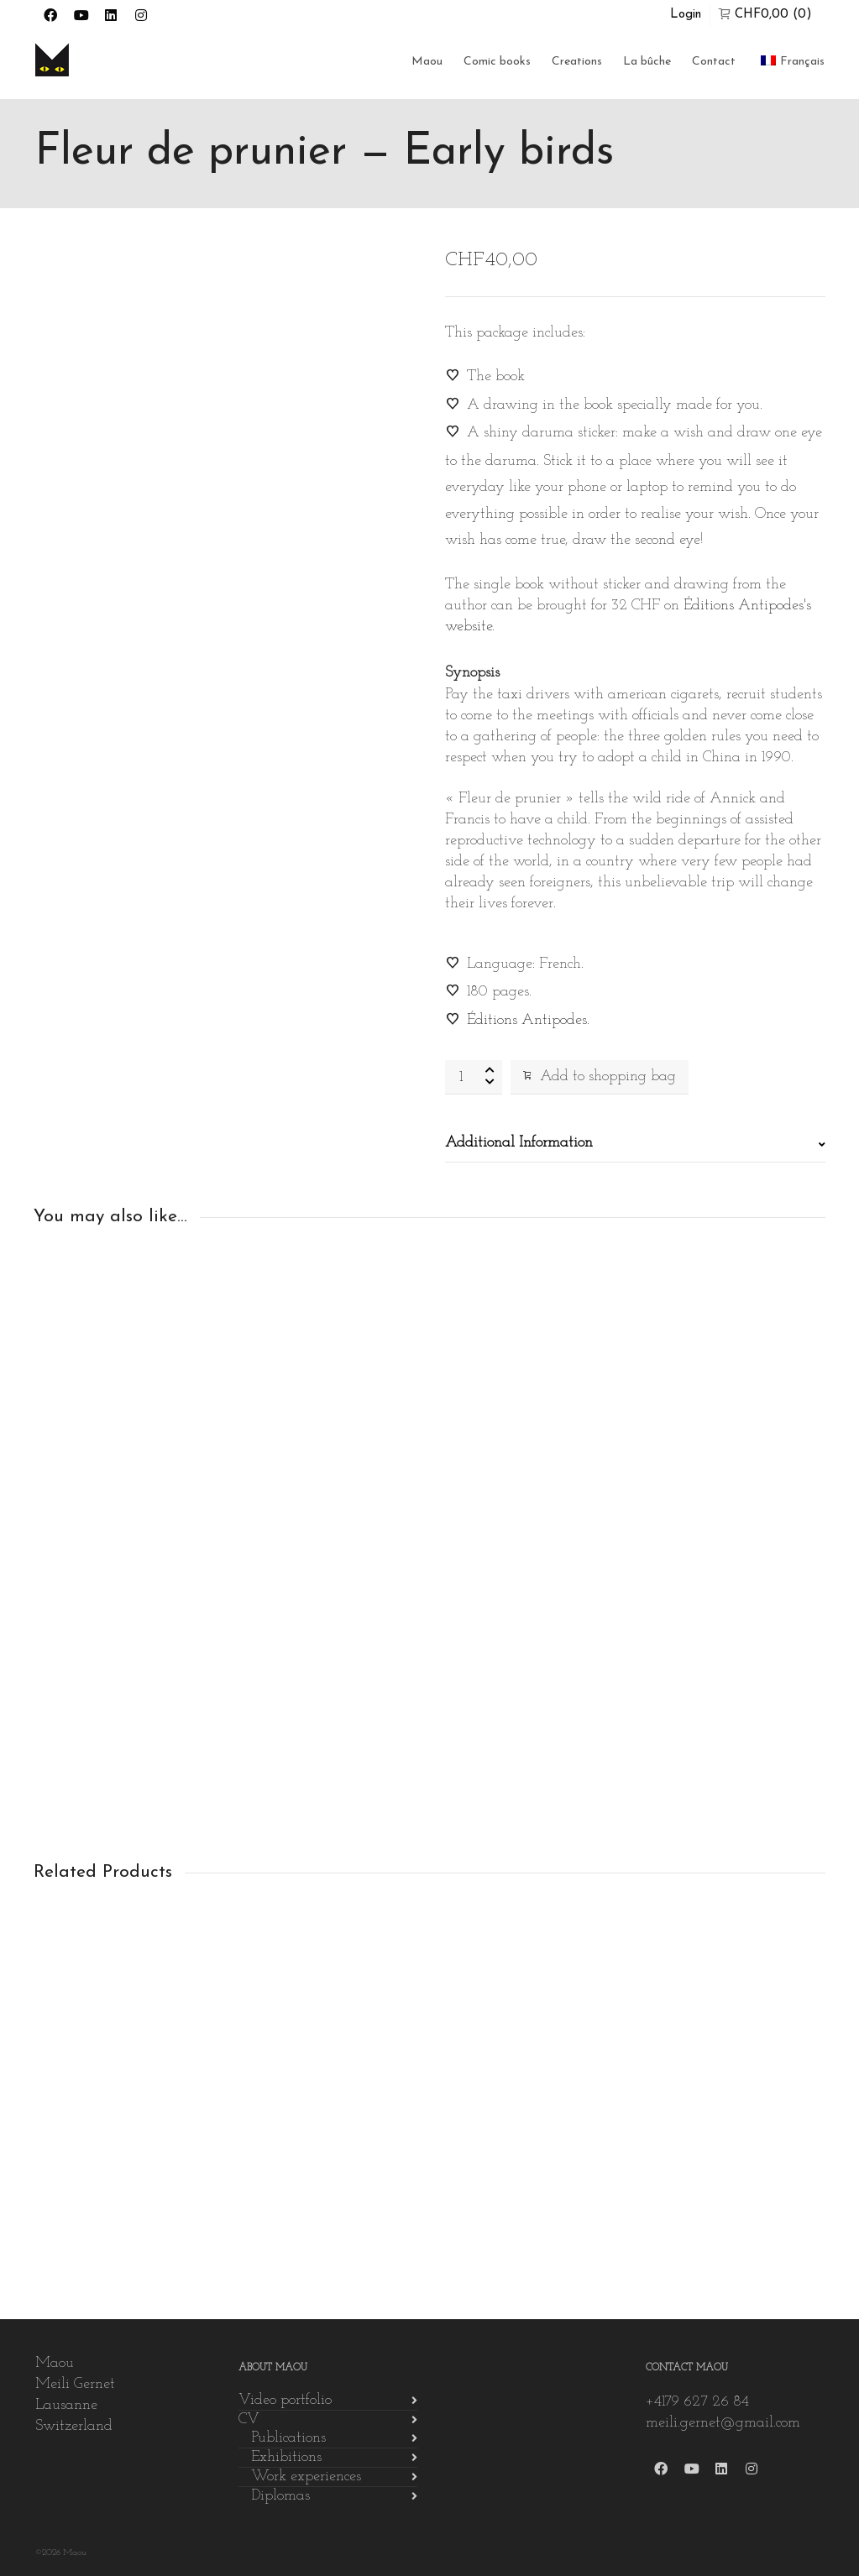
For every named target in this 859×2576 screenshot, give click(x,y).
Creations (577, 61)
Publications (288, 2438)
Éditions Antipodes (527, 1020)
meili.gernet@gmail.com (723, 2423)
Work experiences (306, 2477)
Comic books (497, 61)
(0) (765, 14)
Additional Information (519, 1143)
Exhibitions (286, 2457)
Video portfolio (285, 2400)
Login (685, 14)
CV (248, 2419)
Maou (427, 61)
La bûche (647, 61)
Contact (714, 61)
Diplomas (280, 2496)
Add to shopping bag (599, 1076)
